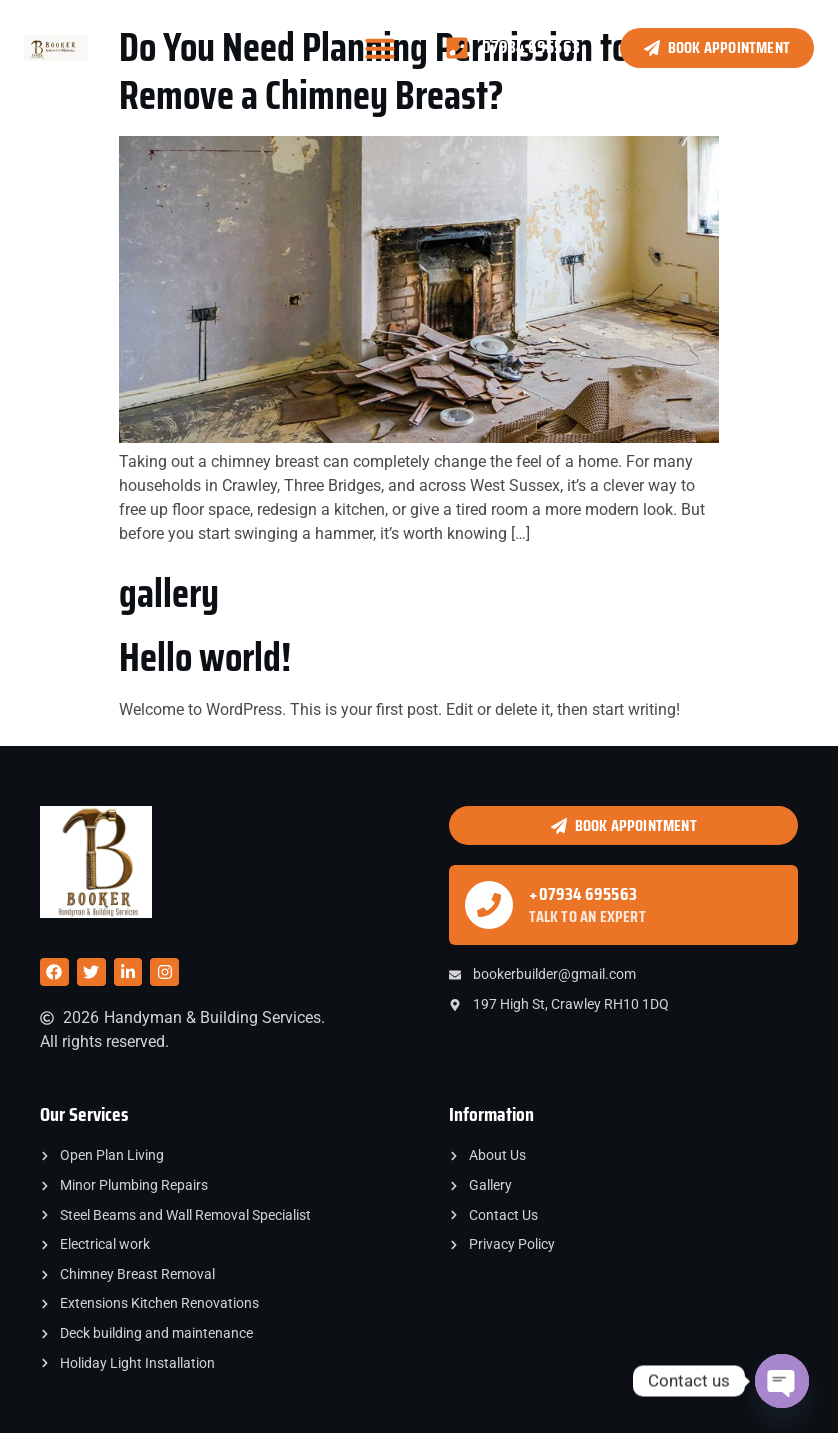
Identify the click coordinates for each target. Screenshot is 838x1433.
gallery (169, 593)
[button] (380, 48)
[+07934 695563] (489, 905)
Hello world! (205, 657)
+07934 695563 (583, 894)
